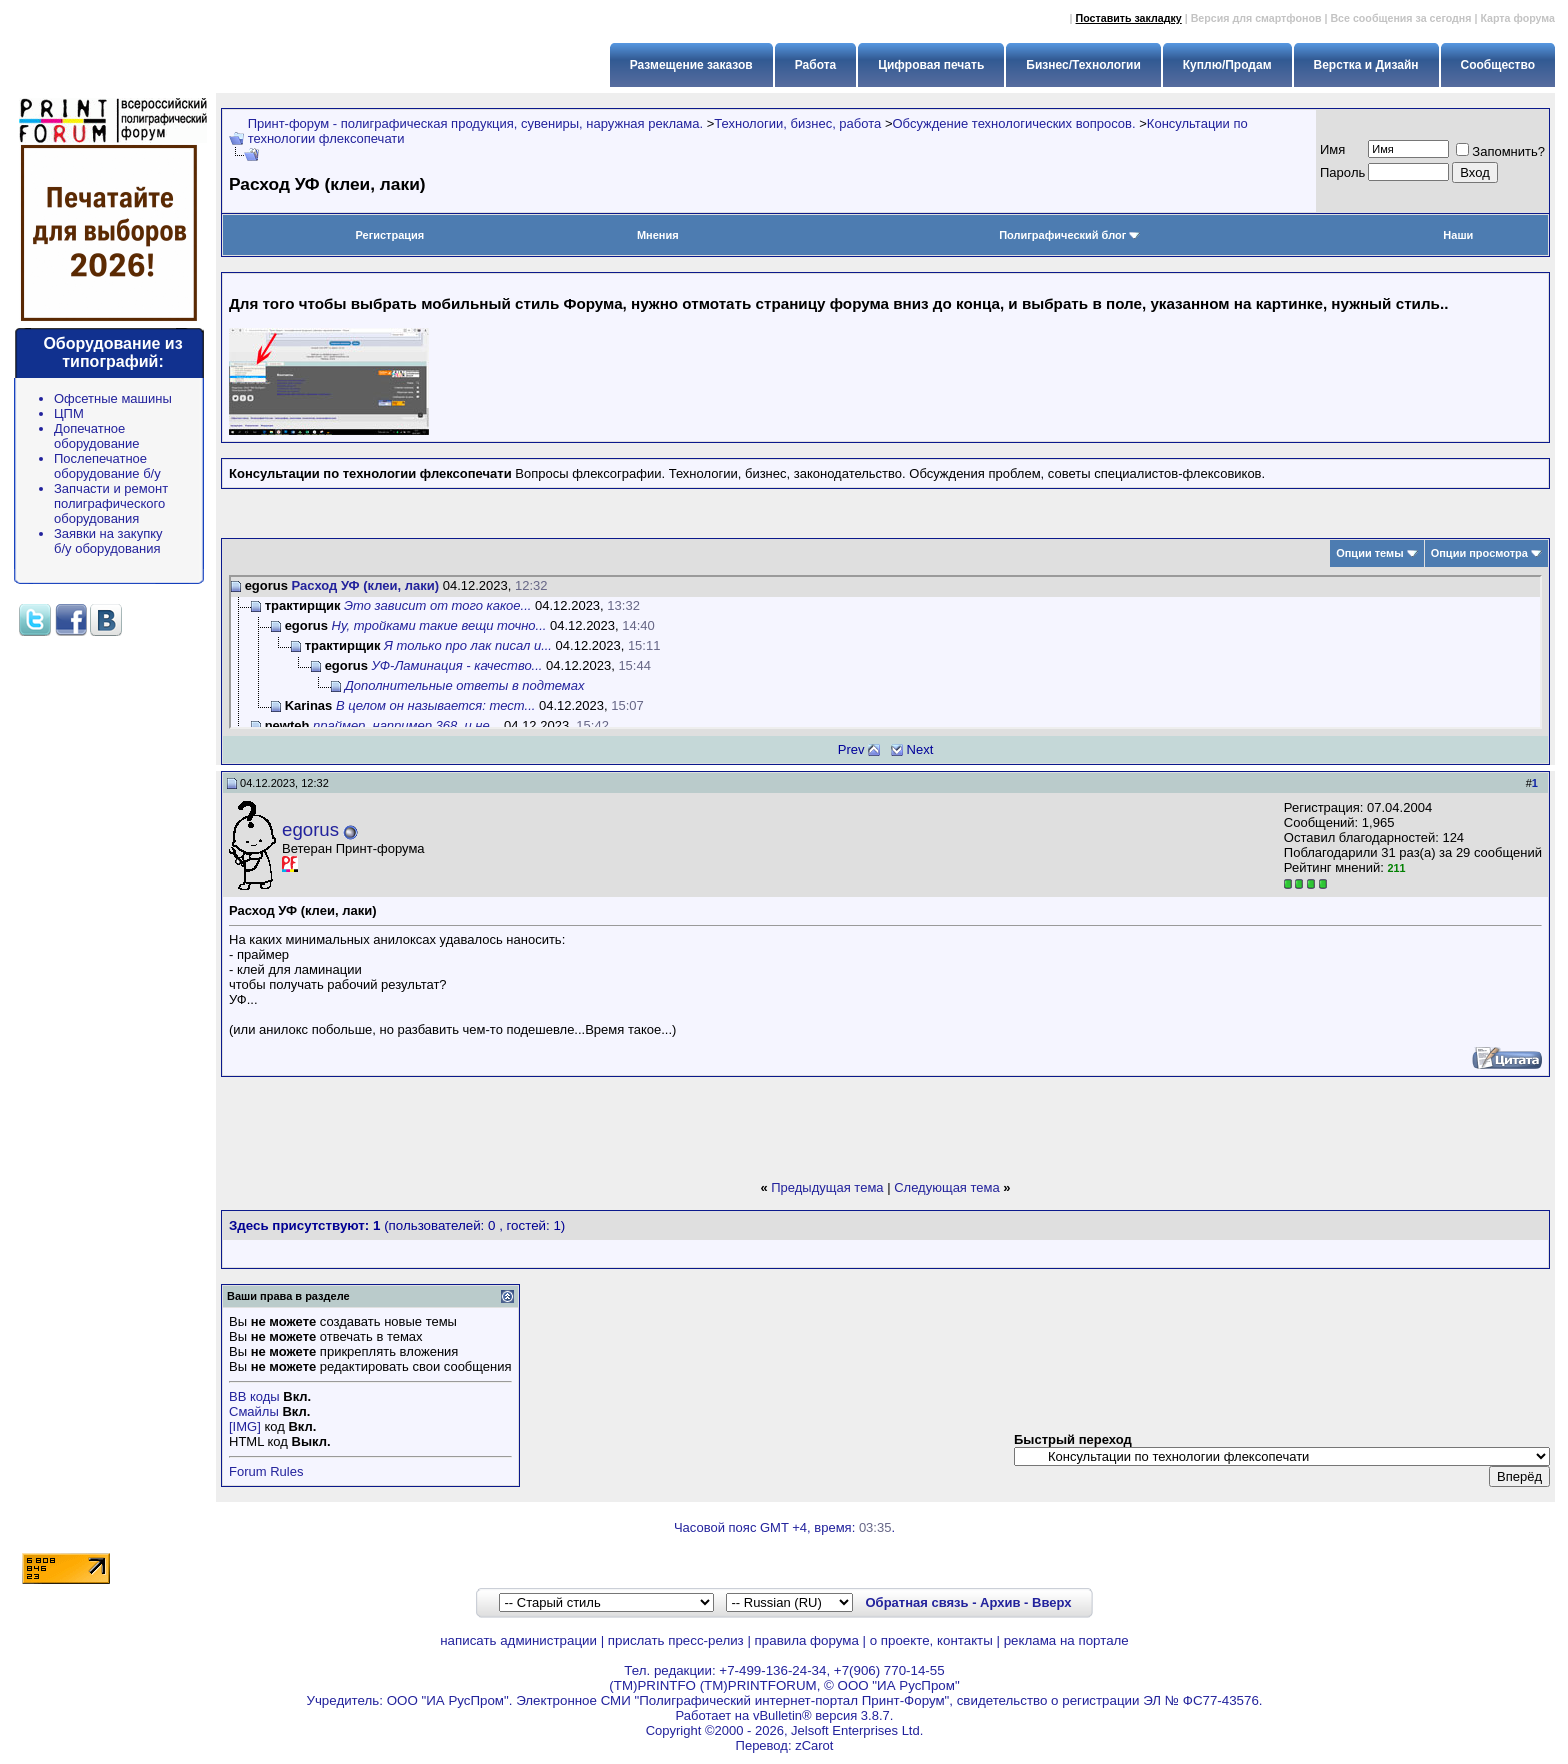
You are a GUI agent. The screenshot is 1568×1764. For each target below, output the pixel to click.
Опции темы (1369, 553)
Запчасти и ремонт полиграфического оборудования (111, 503)
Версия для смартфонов (1256, 18)
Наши (1458, 235)
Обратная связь (916, 1602)
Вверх (1051, 1602)
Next (920, 749)
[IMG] (245, 1426)
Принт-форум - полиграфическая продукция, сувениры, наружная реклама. (475, 123)
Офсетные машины (113, 398)
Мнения (658, 235)
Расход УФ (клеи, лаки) (365, 585)
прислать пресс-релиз (676, 1640)
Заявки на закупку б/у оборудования (108, 541)
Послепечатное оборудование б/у (107, 466)
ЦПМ (69, 413)
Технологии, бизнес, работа (797, 123)
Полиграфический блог (1069, 235)
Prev (851, 749)
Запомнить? (1500, 151)
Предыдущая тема (827, 1187)
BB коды (254, 1396)
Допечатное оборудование (97, 436)
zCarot (814, 1745)
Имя (1332, 149)
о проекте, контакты (931, 1640)
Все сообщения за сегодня (1400, 18)
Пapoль (1342, 172)
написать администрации (518, 1640)
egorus (310, 829)
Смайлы (254, 1411)
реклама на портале (1066, 1640)
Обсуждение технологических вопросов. (1013, 123)
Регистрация (389, 235)
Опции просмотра (1479, 553)
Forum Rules (266, 1471)
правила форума (807, 1640)
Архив (1000, 1602)
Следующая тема (947, 1187)
